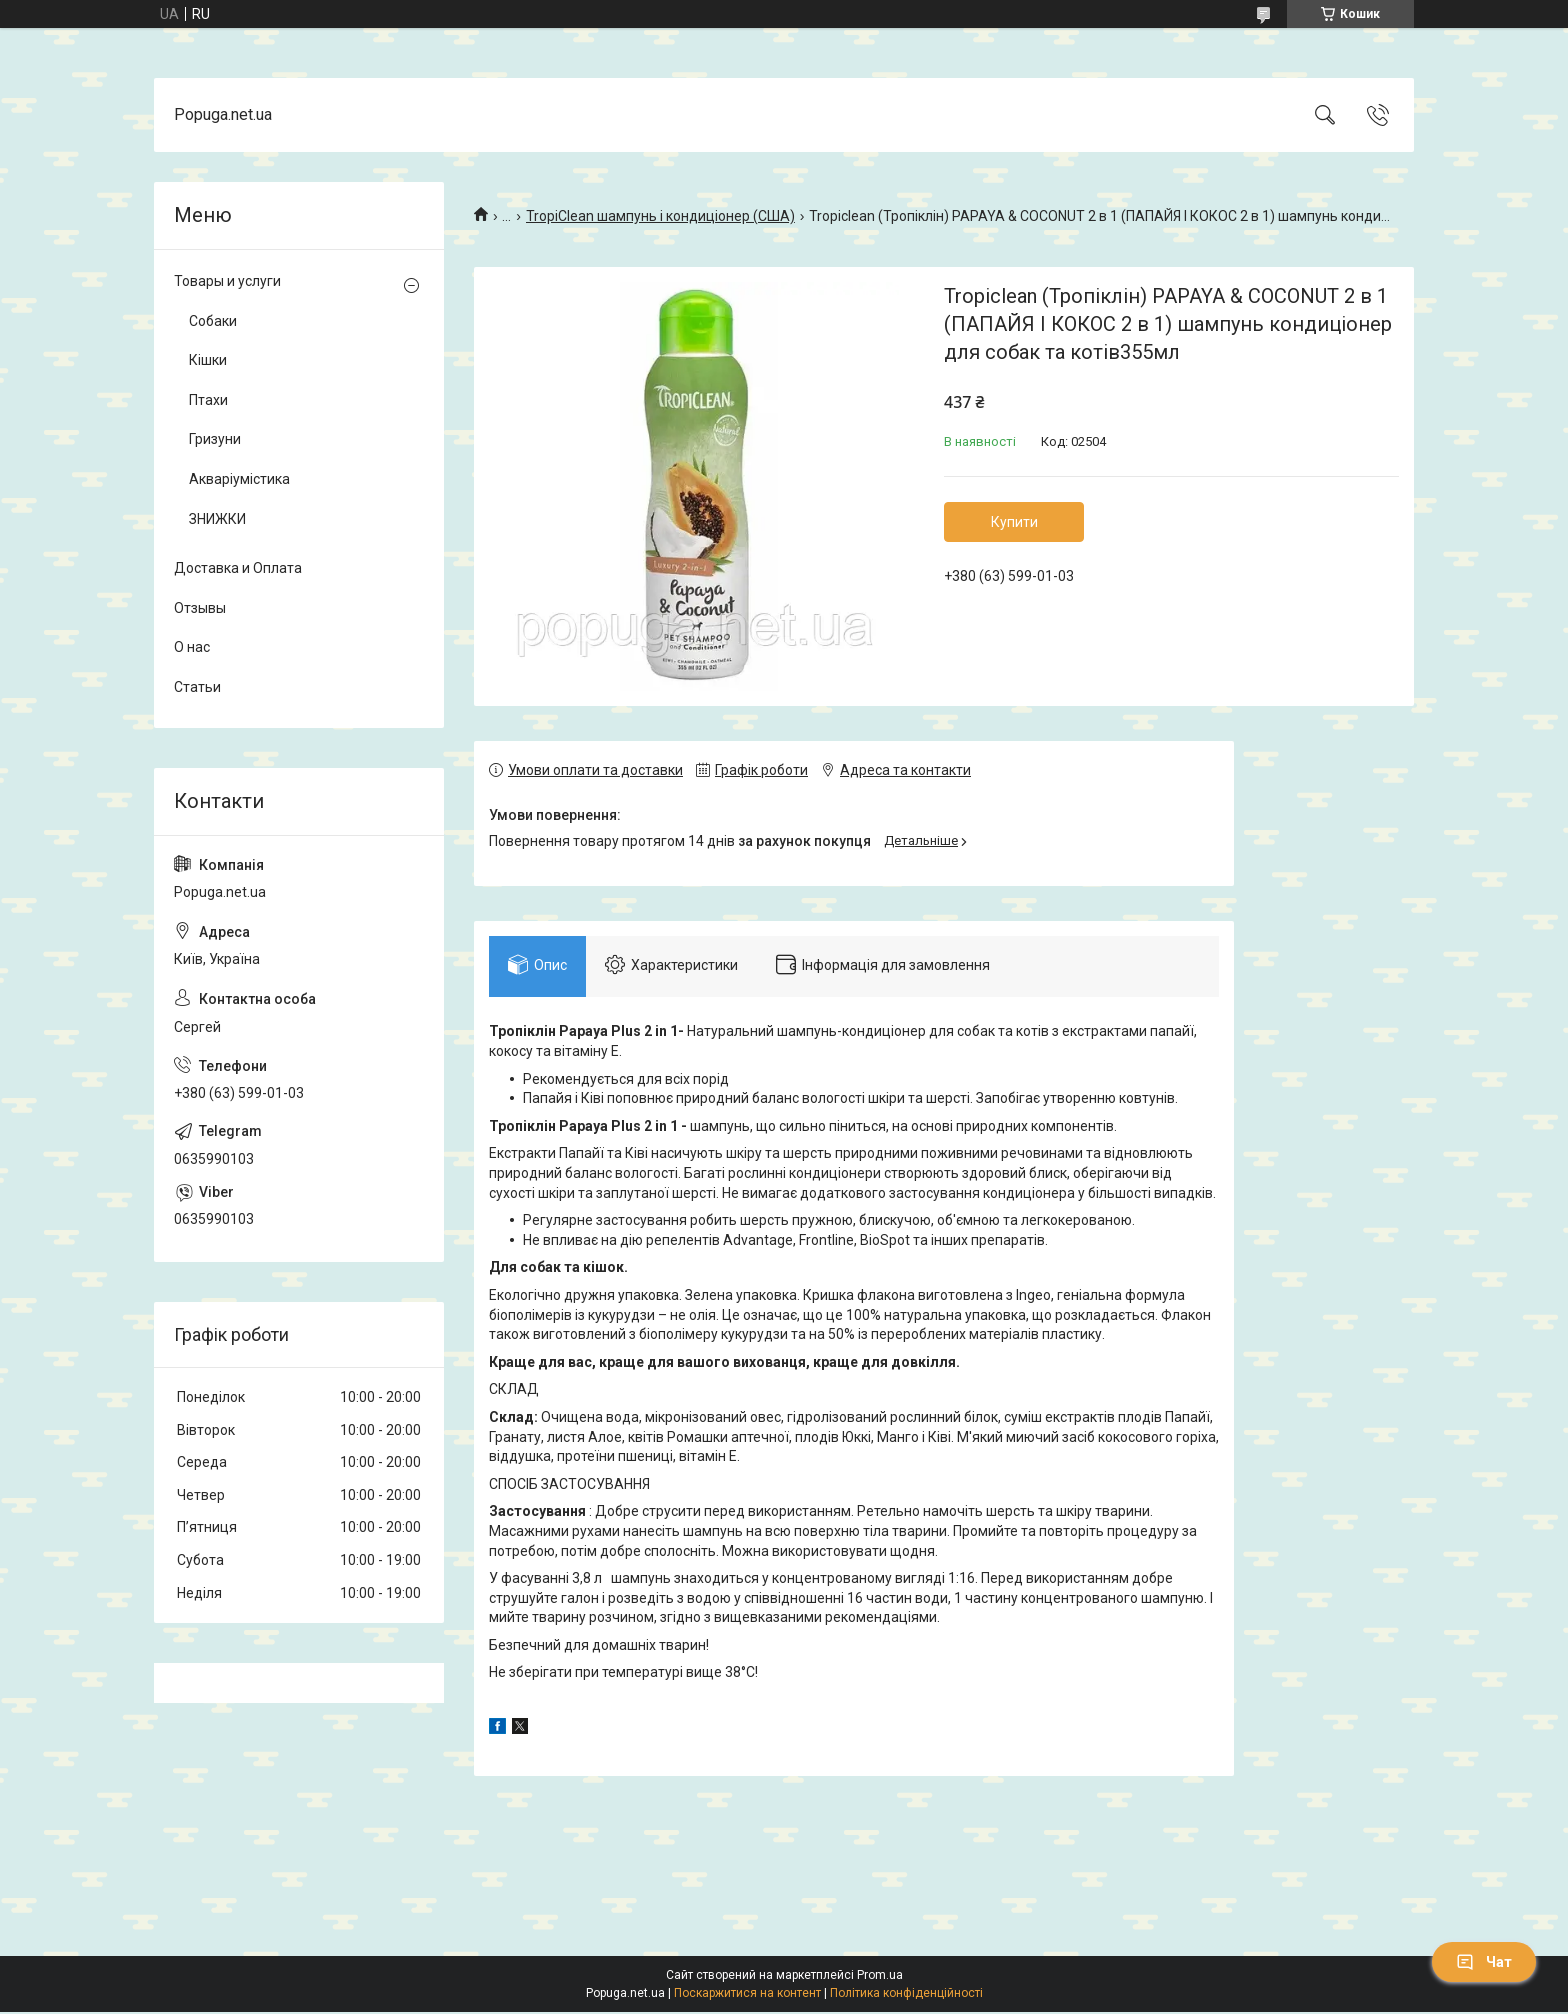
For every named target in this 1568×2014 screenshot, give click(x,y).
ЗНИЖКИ (217, 519)
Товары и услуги (227, 281)
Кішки (208, 360)
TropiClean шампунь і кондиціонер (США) (660, 216)
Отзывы (200, 608)
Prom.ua (880, 1977)
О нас (192, 647)
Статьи (197, 687)
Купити (1014, 522)
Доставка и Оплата (238, 568)
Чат (1484, 1962)
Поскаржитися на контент (747, 1995)
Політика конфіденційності (906, 1995)
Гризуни (215, 439)
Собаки (213, 321)
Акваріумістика (239, 479)
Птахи (208, 400)
